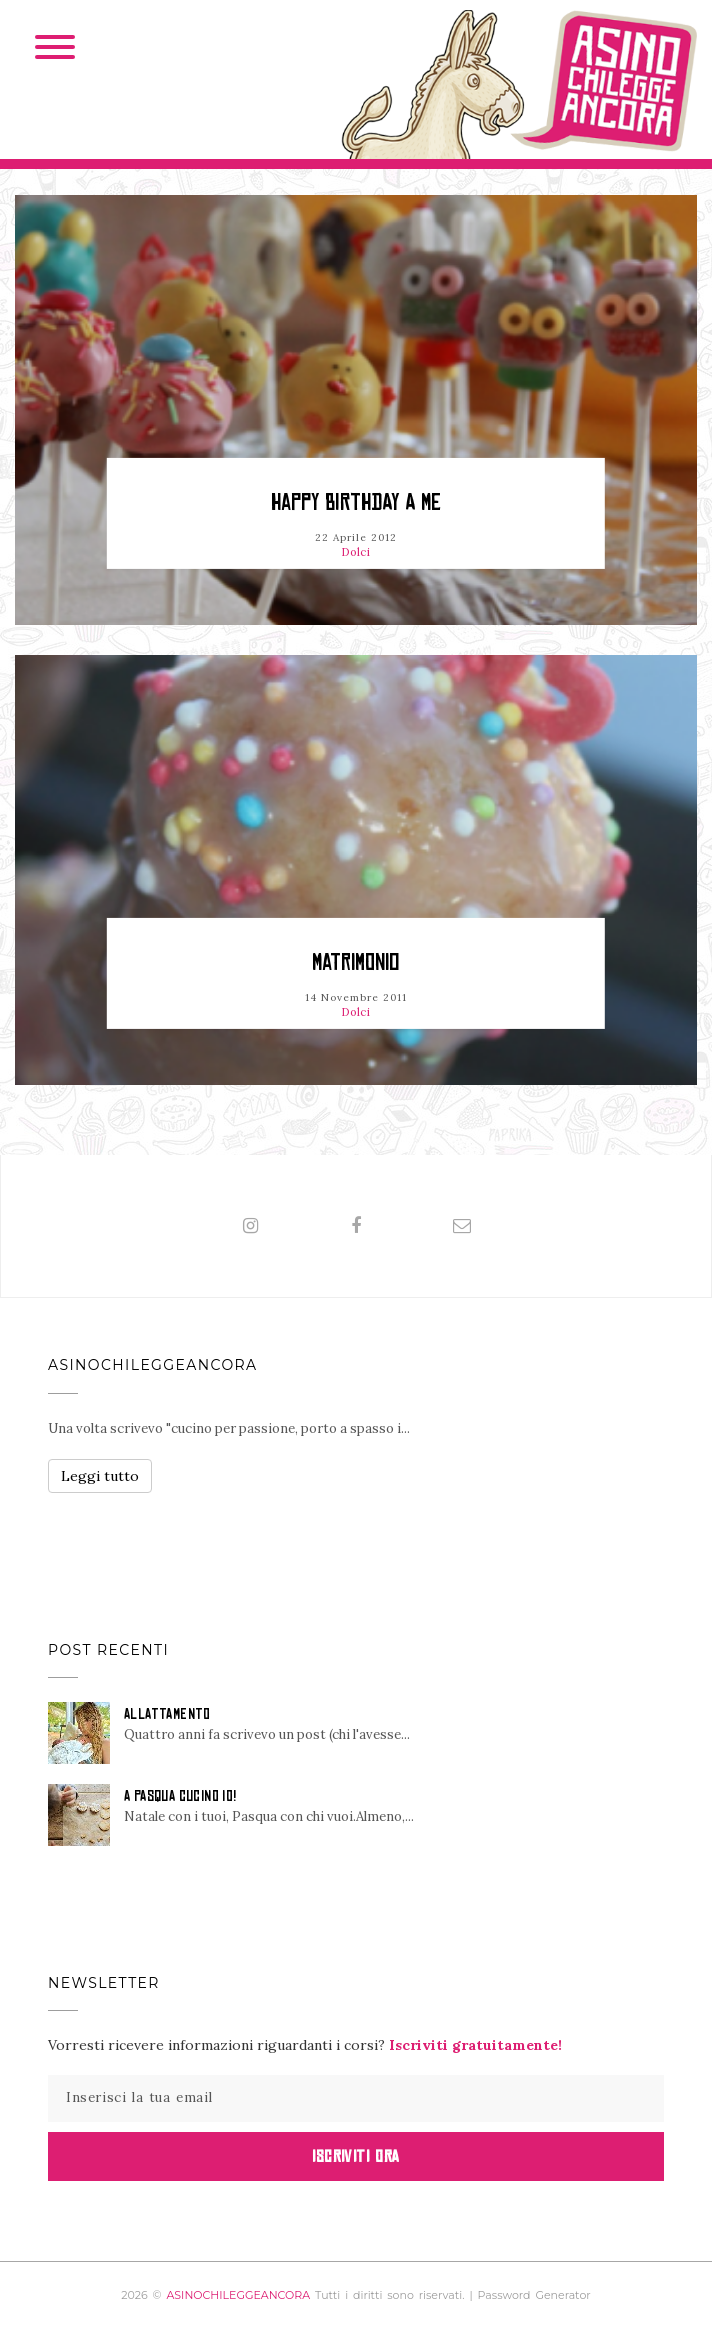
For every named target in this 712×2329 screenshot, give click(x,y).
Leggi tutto (100, 1476)
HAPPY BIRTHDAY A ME (356, 502)
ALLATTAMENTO (167, 1714)
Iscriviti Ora (355, 2156)
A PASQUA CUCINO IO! (180, 1796)
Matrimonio (355, 962)
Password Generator (534, 2295)
